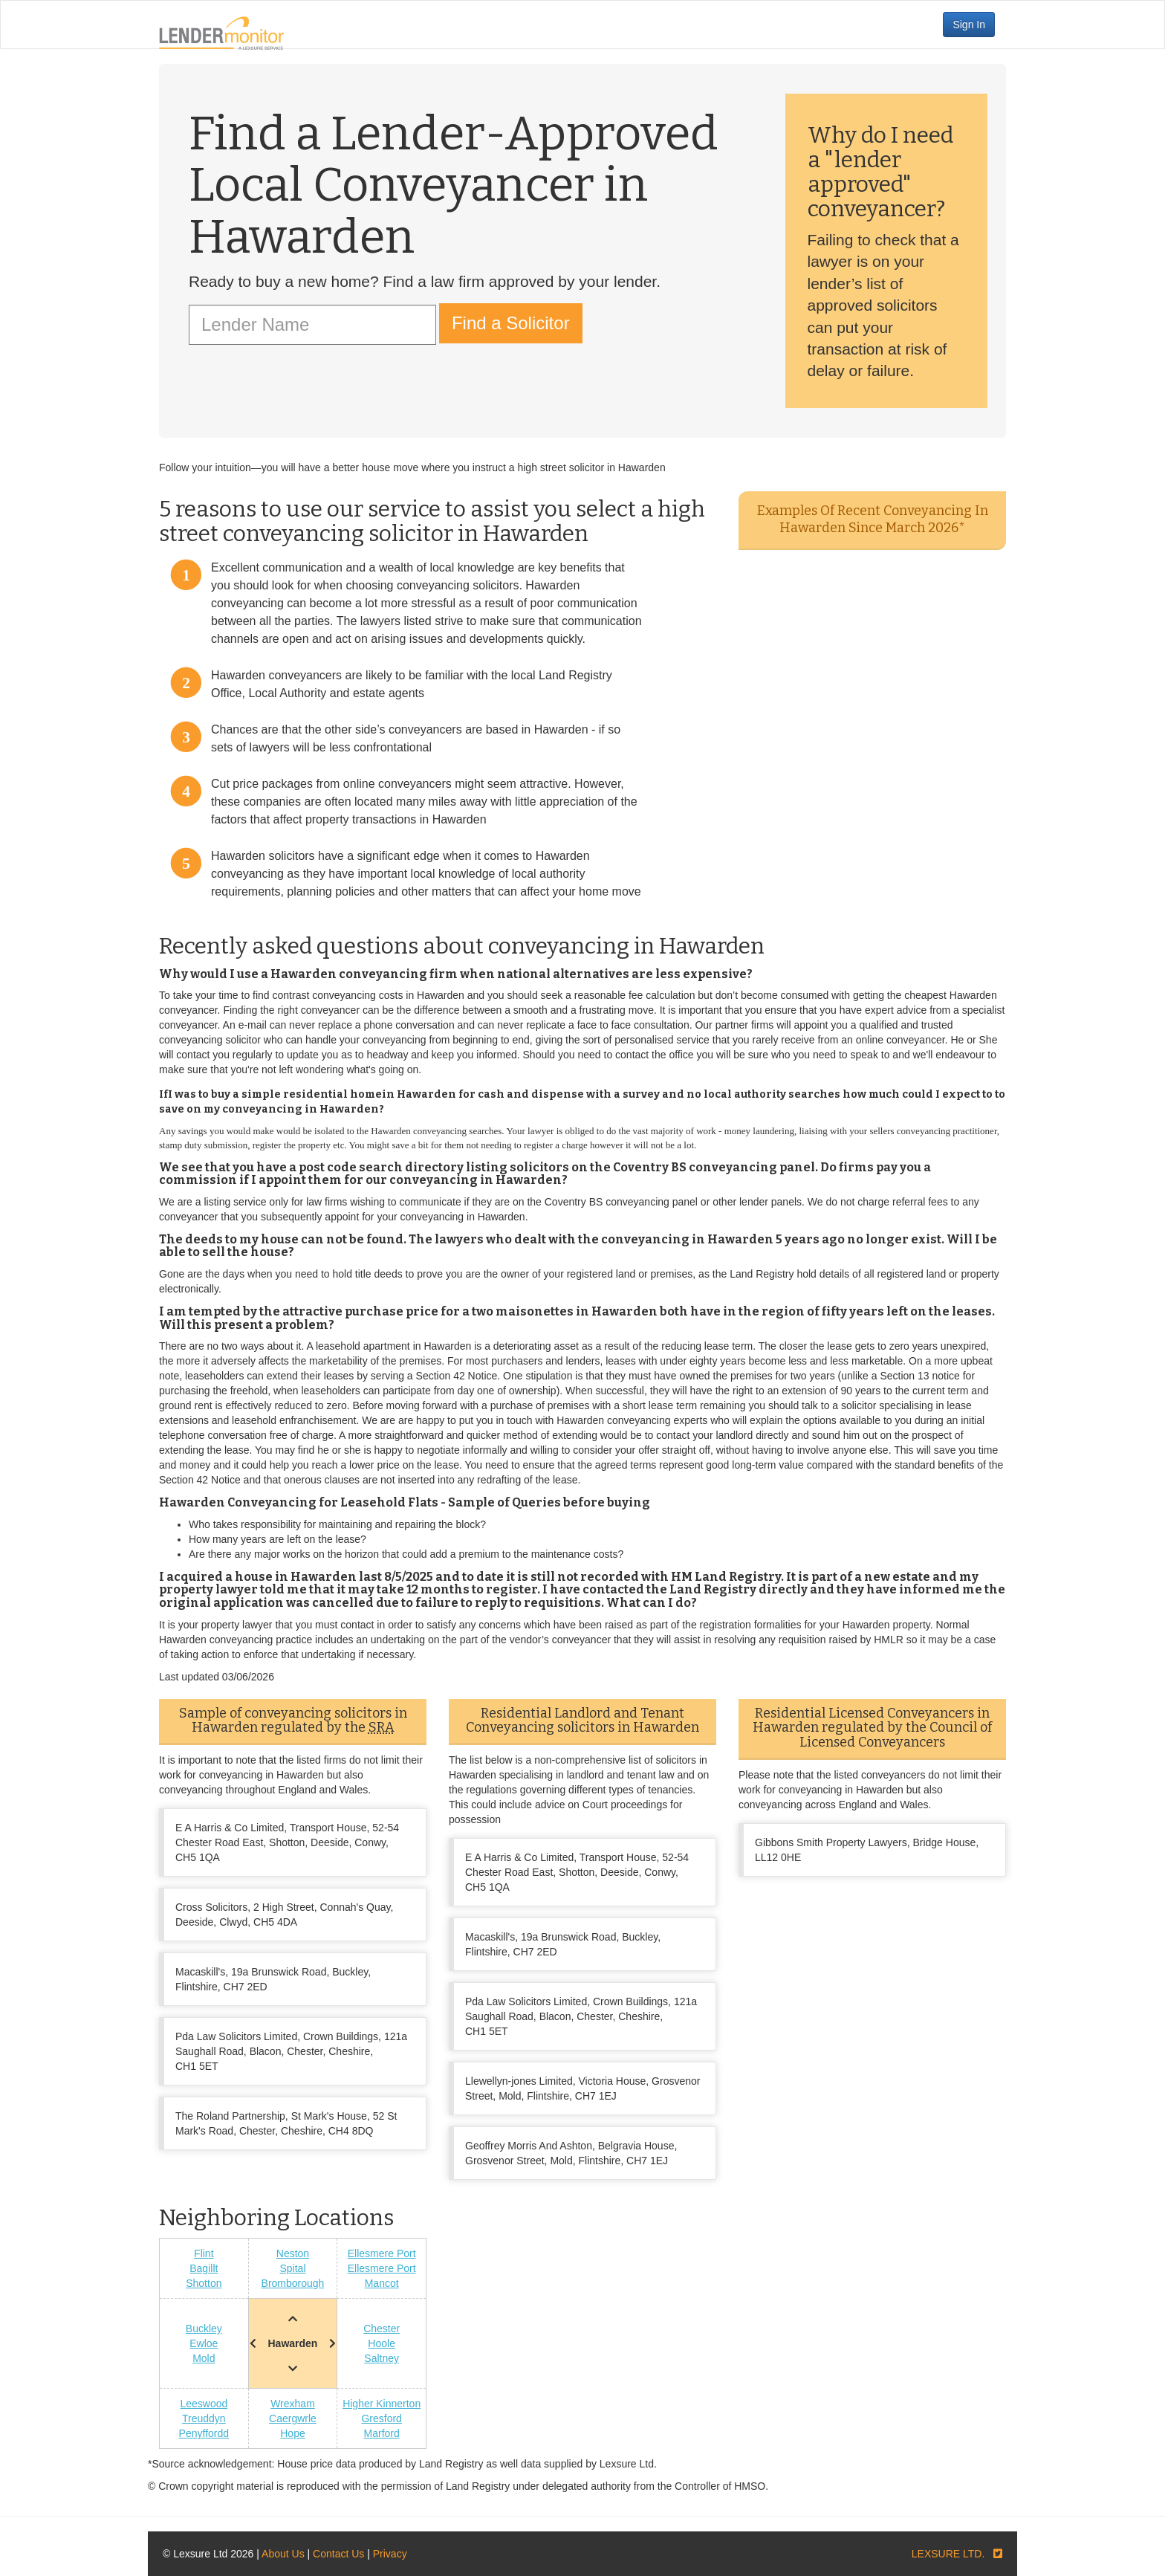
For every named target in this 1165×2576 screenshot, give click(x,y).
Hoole (381, 2343)
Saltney (381, 2358)
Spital (292, 2268)
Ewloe (203, 2343)
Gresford (381, 2418)
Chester (381, 2328)
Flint (203, 2253)
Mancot (382, 2283)
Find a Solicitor (511, 323)
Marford (382, 2433)
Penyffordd (204, 2433)
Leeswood (203, 2404)
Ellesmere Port (382, 2253)
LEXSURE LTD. (948, 2554)
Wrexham (292, 2404)
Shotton (203, 2283)
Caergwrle (293, 2418)
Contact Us (338, 2554)
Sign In (969, 24)
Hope (292, 2433)
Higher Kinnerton (382, 2404)
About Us (283, 2554)
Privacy (390, 2554)
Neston (292, 2253)
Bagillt (203, 2268)
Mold (203, 2358)
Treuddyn (204, 2418)
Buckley (204, 2328)
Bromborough (293, 2283)
